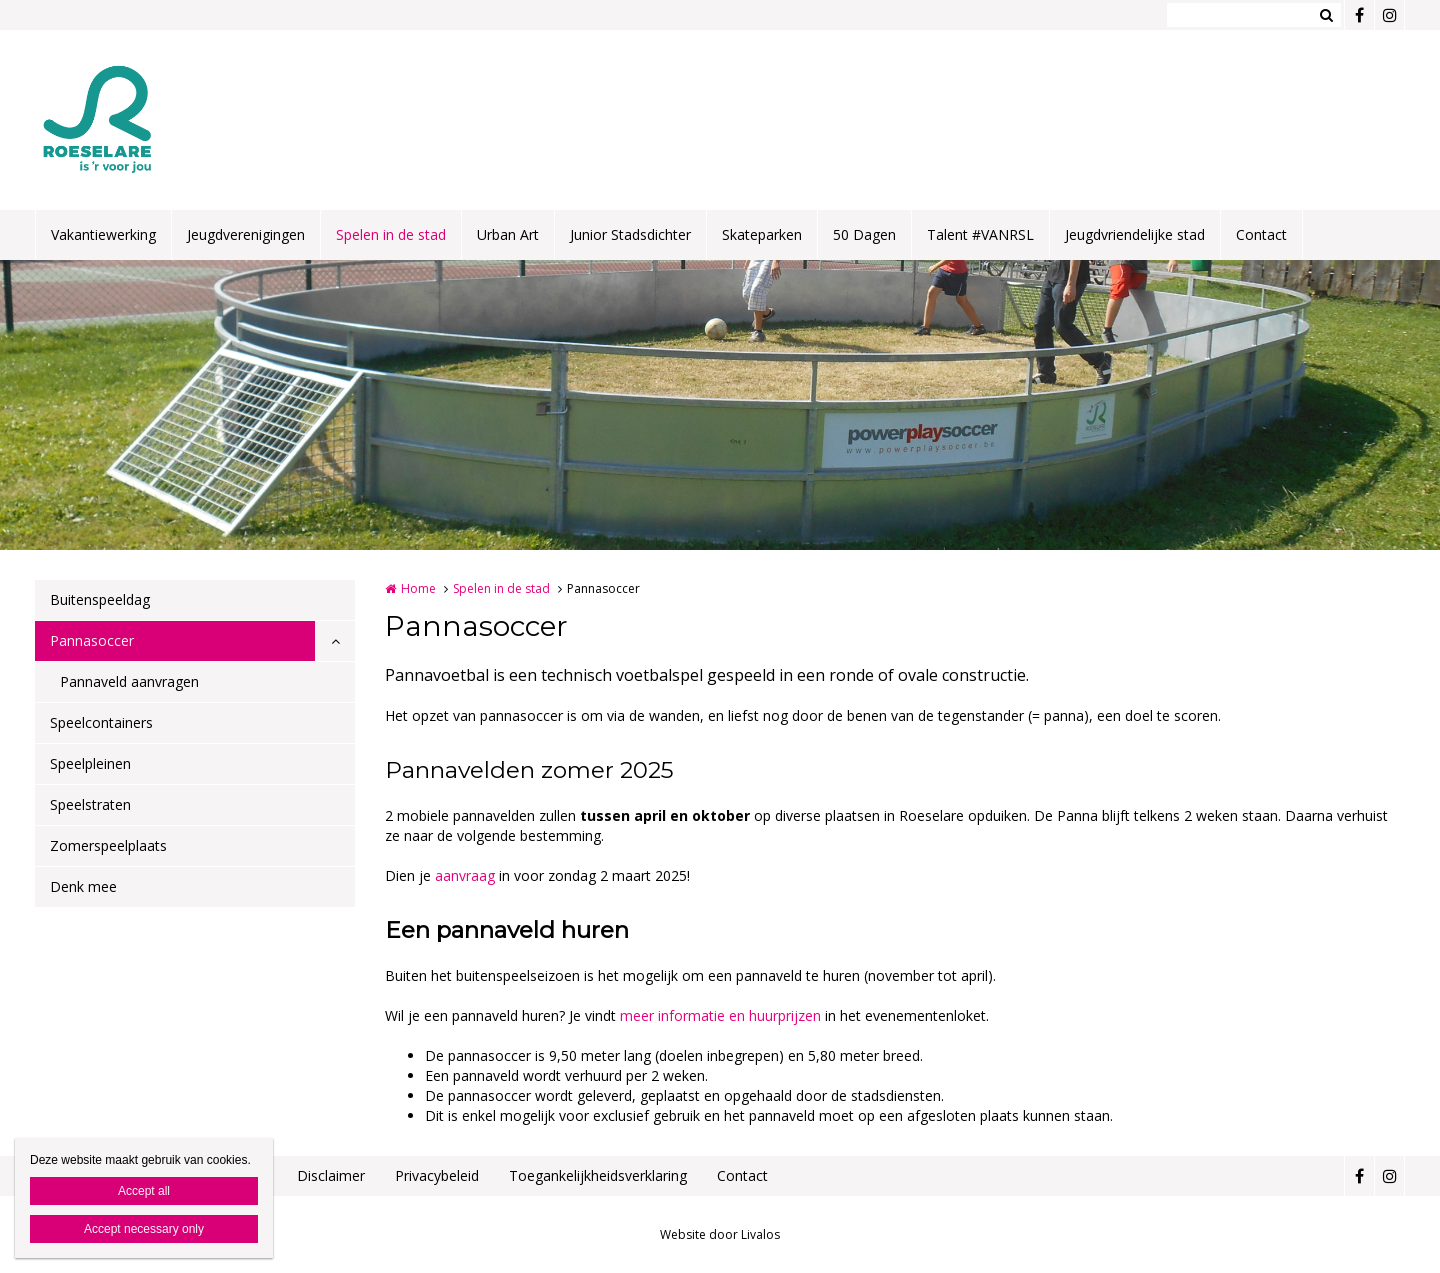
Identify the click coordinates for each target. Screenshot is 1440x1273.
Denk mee (83, 886)
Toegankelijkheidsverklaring (598, 1175)
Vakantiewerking (103, 234)
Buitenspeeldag (100, 599)
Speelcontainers (101, 722)
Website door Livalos (720, 1234)
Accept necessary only (144, 1229)
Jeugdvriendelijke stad (1135, 234)
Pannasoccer (92, 640)
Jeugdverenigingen (246, 234)
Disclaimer (331, 1175)
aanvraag (467, 875)
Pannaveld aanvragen (129, 681)
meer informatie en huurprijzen (720, 1015)
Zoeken (1326, 15)
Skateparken (762, 234)
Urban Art (508, 234)
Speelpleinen (90, 763)
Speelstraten (90, 804)
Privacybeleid (437, 1175)
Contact (1261, 234)
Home (418, 588)
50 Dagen (864, 234)
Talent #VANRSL (980, 234)
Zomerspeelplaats (108, 845)
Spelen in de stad (391, 234)
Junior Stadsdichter (630, 234)
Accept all (144, 1191)
